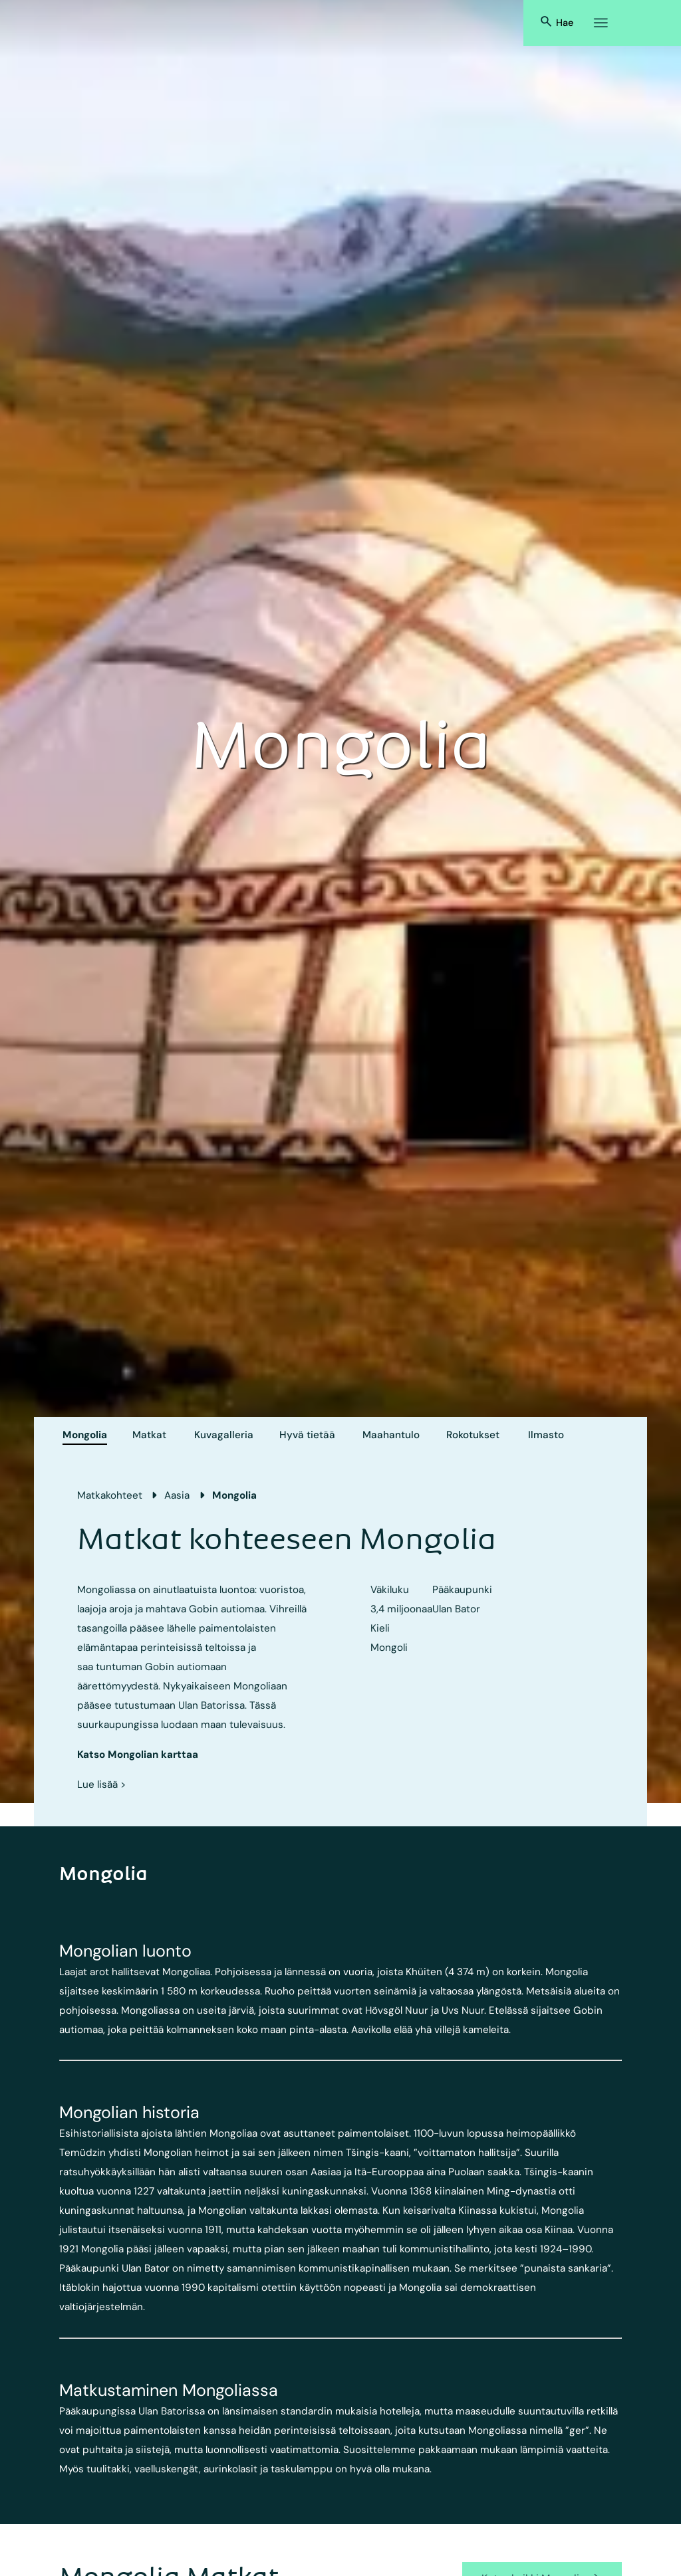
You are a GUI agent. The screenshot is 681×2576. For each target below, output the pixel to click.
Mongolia (85, 1435)
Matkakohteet (109, 1495)
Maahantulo (391, 1435)
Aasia (177, 1495)
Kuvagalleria (223, 1435)
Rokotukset (472, 1435)
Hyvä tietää (307, 1435)
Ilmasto (546, 1435)
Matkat (149, 1435)
